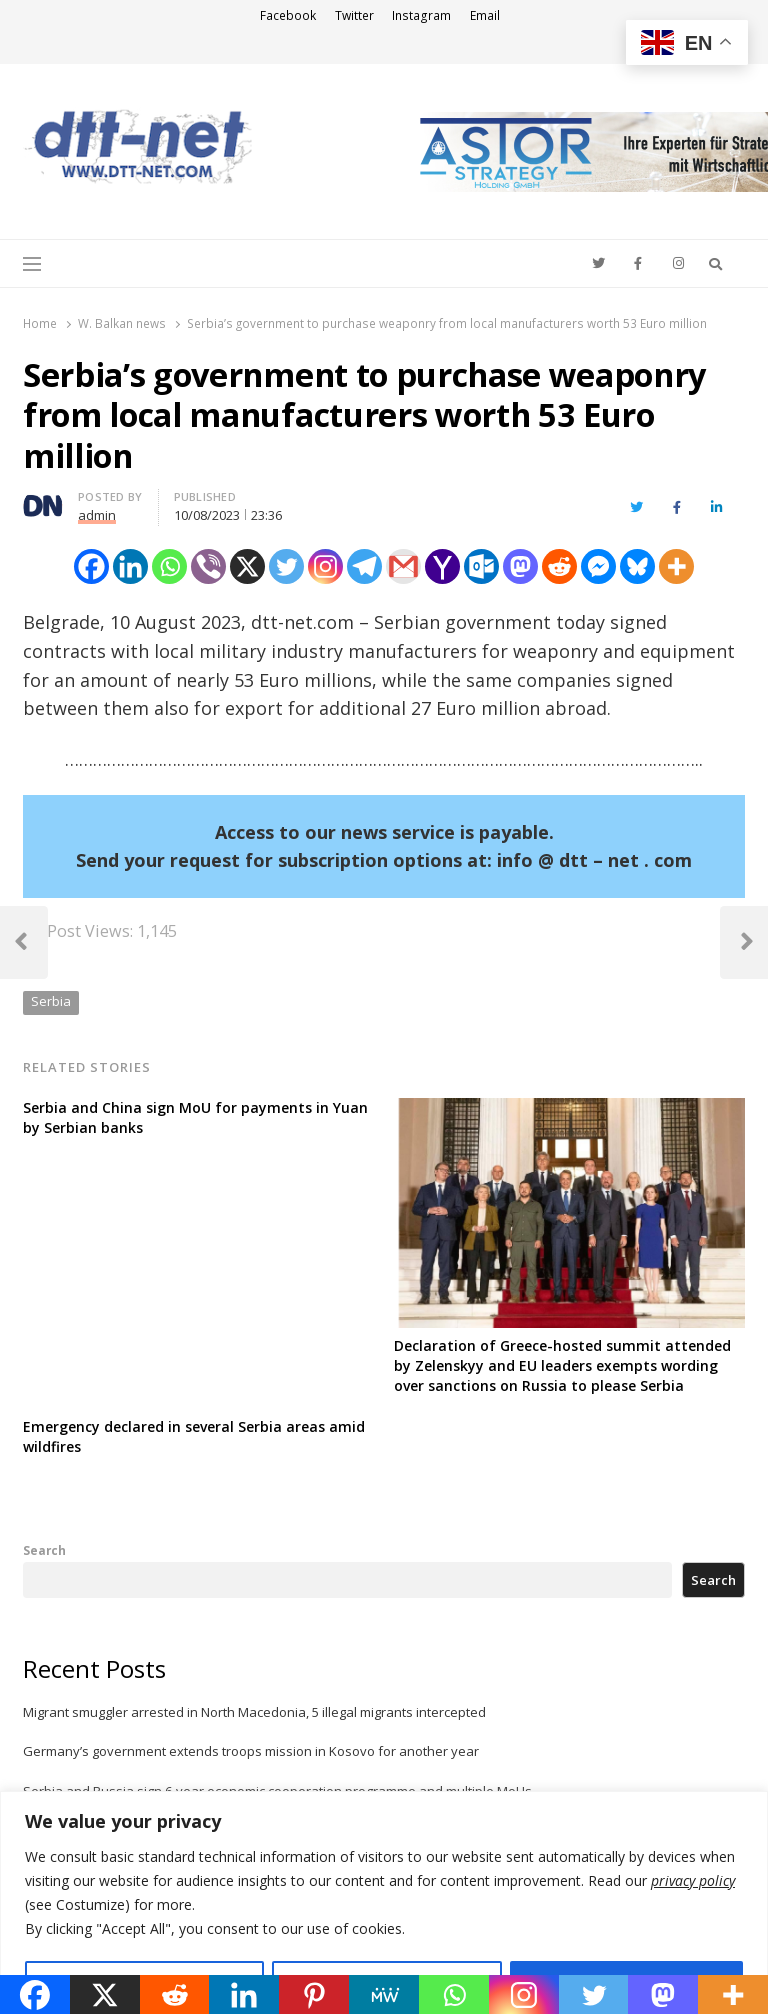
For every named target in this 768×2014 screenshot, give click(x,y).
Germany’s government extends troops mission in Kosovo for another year (251, 1751)
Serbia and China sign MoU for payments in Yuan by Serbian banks (195, 1117)
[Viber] (208, 566)
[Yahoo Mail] (442, 566)
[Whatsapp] (169, 566)
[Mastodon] (520, 566)
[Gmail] (403, 566)
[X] (247, 566)
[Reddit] (559, 566)
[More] (676, 566)
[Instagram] (325, 566)
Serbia (51, 1001)
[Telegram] (364, 566)
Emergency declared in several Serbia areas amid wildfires (194, 1436)
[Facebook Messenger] (598, 566)
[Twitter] (286, 566)
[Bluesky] (637, 566)
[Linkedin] (130, 566)
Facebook (288, 15)
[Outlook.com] (481, 566)
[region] (384, 1902)
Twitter (354, 15)
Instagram (421, 15)
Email (485, 15)
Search (44, 1550)
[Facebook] (91, 566)
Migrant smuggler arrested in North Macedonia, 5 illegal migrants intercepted (254, 1712)
